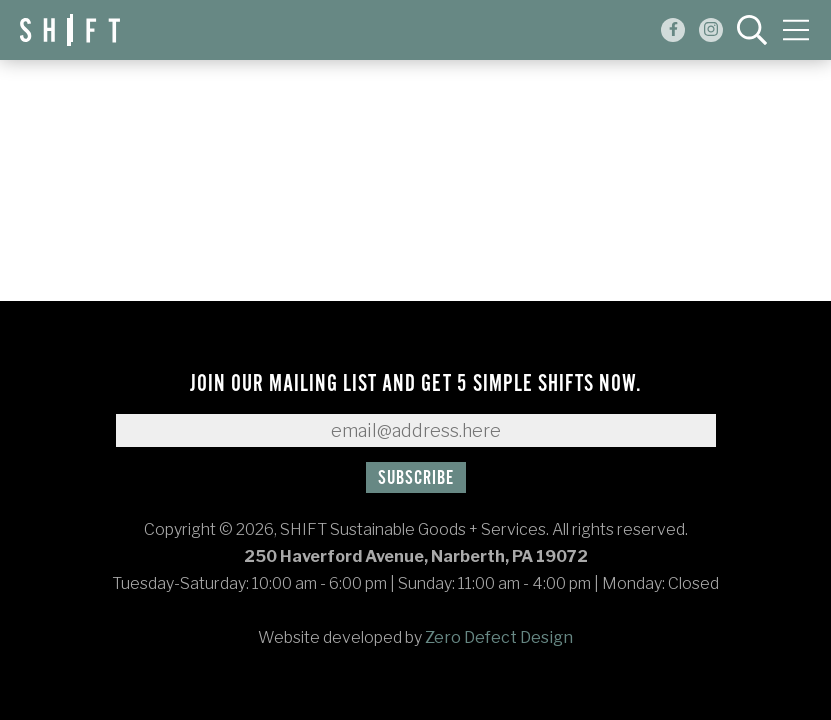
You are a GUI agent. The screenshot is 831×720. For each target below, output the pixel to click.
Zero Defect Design (499, 637)
